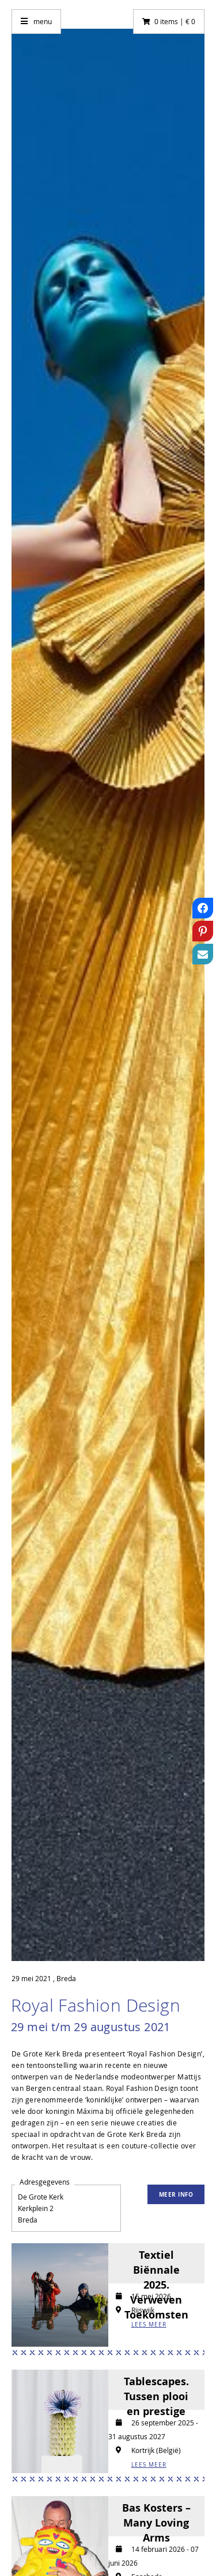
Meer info (176, 2194)
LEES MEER (148, 2324)
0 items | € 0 (174, 21)
